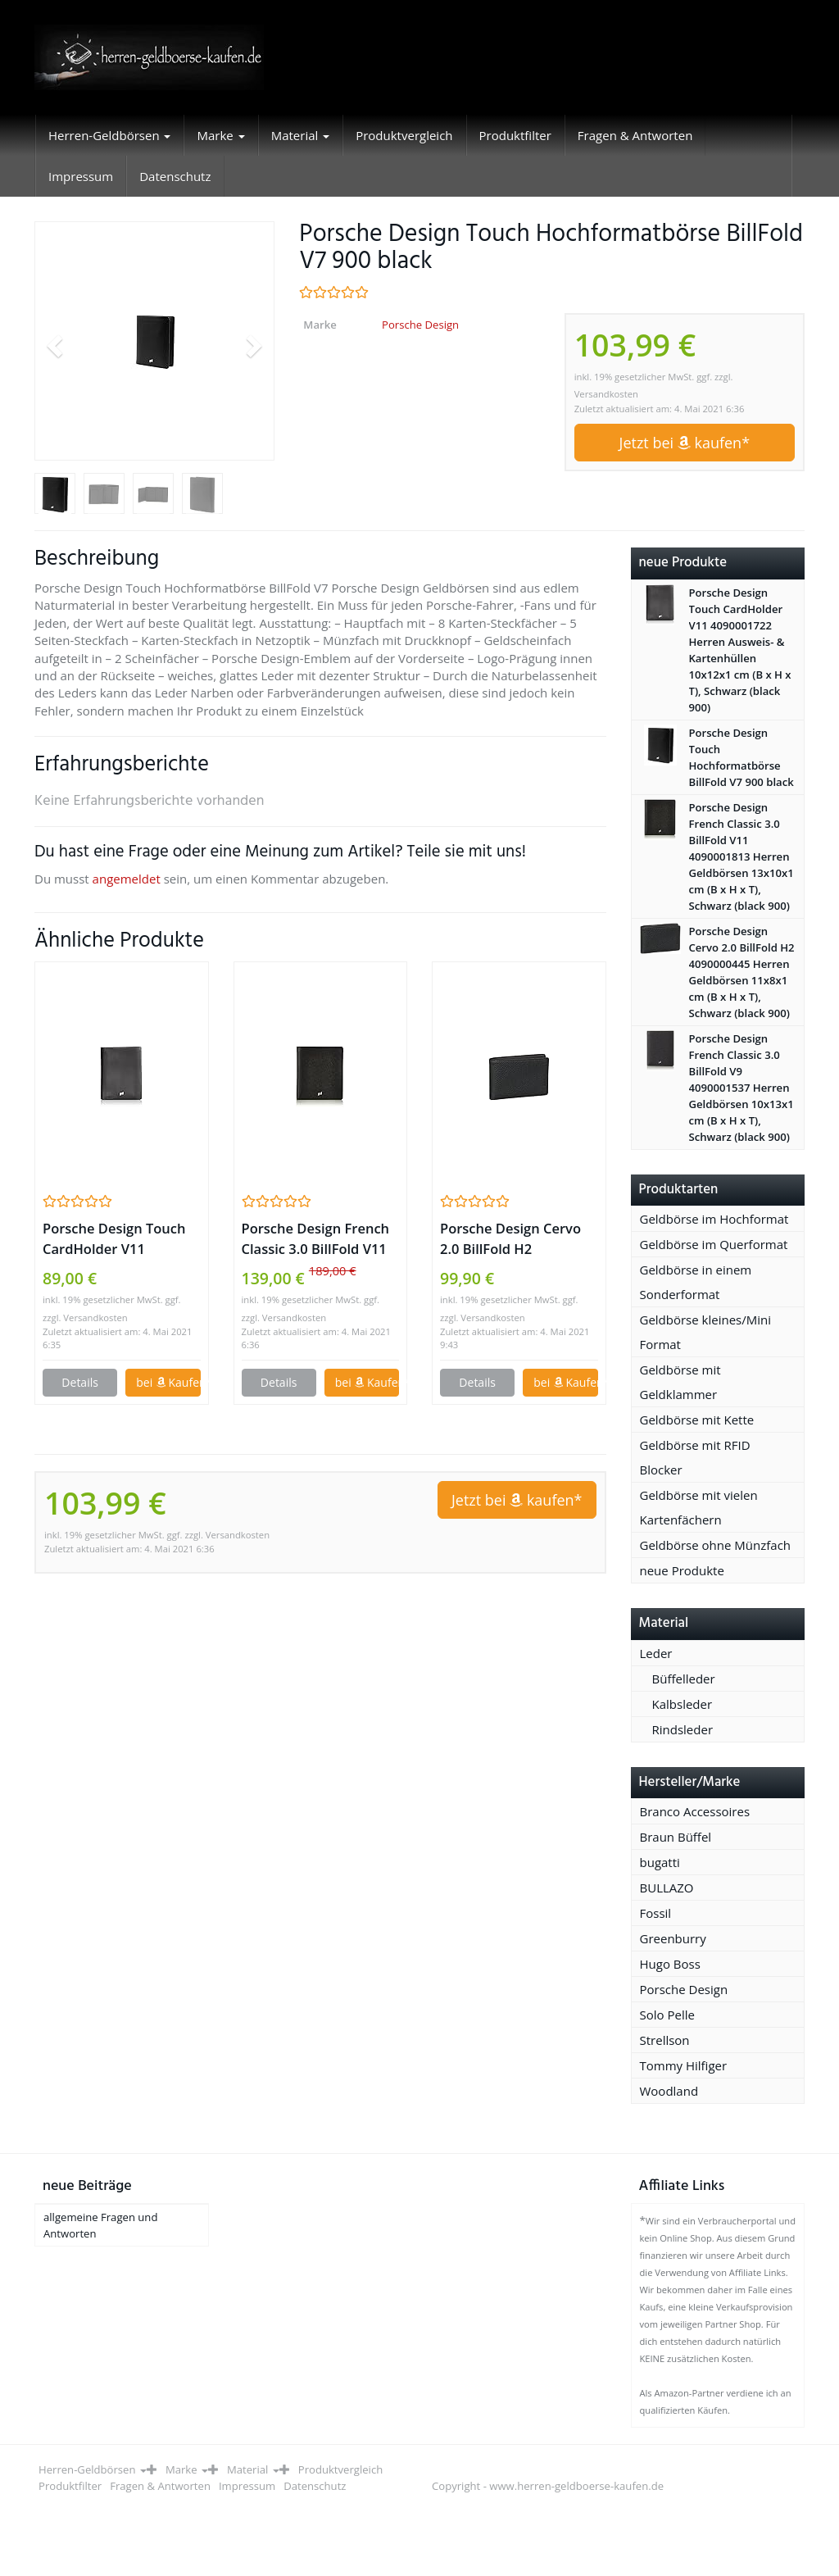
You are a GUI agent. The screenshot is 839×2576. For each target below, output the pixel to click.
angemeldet (127, 878)
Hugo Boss (670, 1964)
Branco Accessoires (695, 1811)
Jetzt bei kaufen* (685, 442)
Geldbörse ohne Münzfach (715, 1545)
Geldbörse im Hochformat (714, 1219)
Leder (656, 1653)
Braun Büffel (676, 1837)
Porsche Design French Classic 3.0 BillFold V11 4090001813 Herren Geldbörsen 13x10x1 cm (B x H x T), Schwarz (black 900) (319, 1239)
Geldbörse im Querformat (714, 1244)
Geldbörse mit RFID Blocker (695, 1457)
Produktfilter (515, 135)
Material (300, 135)
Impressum (80, 176)
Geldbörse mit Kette (697, 1419)
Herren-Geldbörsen (109, 135)
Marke (220, 135)
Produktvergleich (404, 135)
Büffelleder (683, 1678)
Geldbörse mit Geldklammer (680, 1381)
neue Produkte (682, 1570)
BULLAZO (667, 1887)
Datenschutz (175, 176)
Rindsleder (683, 1729)
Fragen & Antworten (635, 135)
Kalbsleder (682, 1704)
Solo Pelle (667, 2014)
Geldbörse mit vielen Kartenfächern (699, 1507)
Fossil (656, 1913)
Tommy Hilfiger (684, 2065)
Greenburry (673, 1938)
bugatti (660, 1862)
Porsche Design (420, 324)
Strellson (665, 2040)
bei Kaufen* (168, 1382)
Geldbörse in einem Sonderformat (696, 1281)
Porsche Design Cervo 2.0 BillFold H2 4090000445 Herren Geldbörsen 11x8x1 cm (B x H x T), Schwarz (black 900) (513, 1239)
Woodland (669, 2091)
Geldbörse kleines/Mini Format (706, 1331)
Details (79, 1382)
